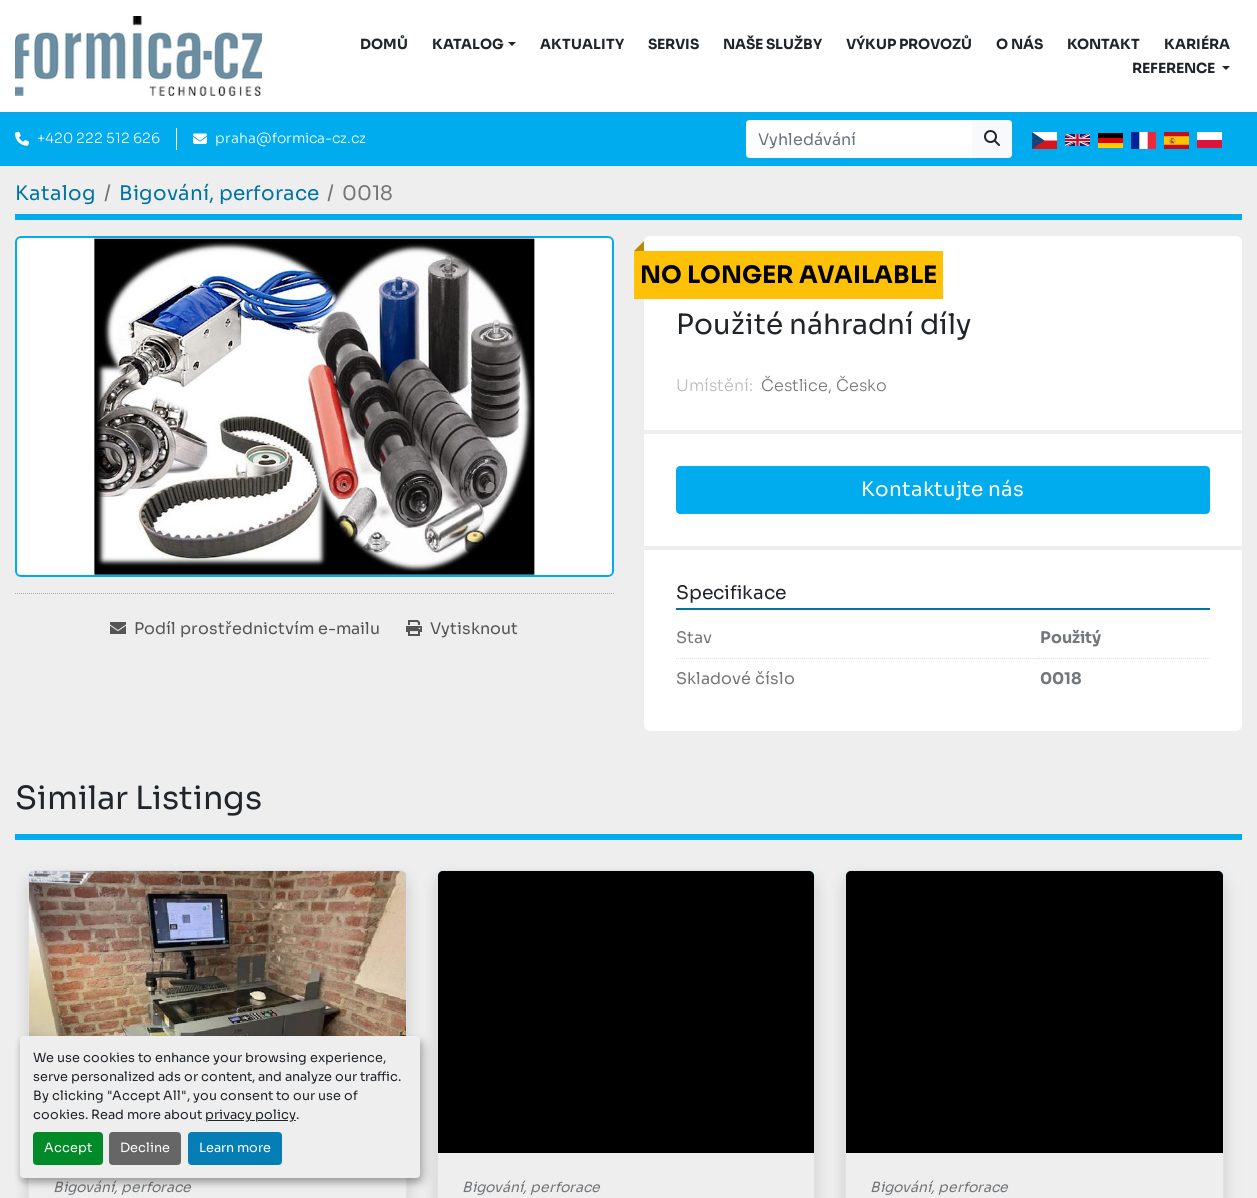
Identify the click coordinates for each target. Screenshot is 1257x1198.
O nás (1019, 44)
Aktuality (582, 44)
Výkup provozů (909, 44)
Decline (145, 1148)
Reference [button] (1175, 68)
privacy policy (250, 1115)
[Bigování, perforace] (219, 193)
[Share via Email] (245, 629)
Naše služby (772, 44)
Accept (68, 1148)
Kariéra (1197, 44)
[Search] (859, 139)
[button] (474, 44)
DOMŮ (384, 44)
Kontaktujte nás (942, 489)
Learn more (235, 1148)
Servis (673, 44)
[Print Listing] (462, 629)
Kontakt (1103, 44)
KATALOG (468, 44)
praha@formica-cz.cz (290, 138)
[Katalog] (55, 193)
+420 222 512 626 (98, 138)
